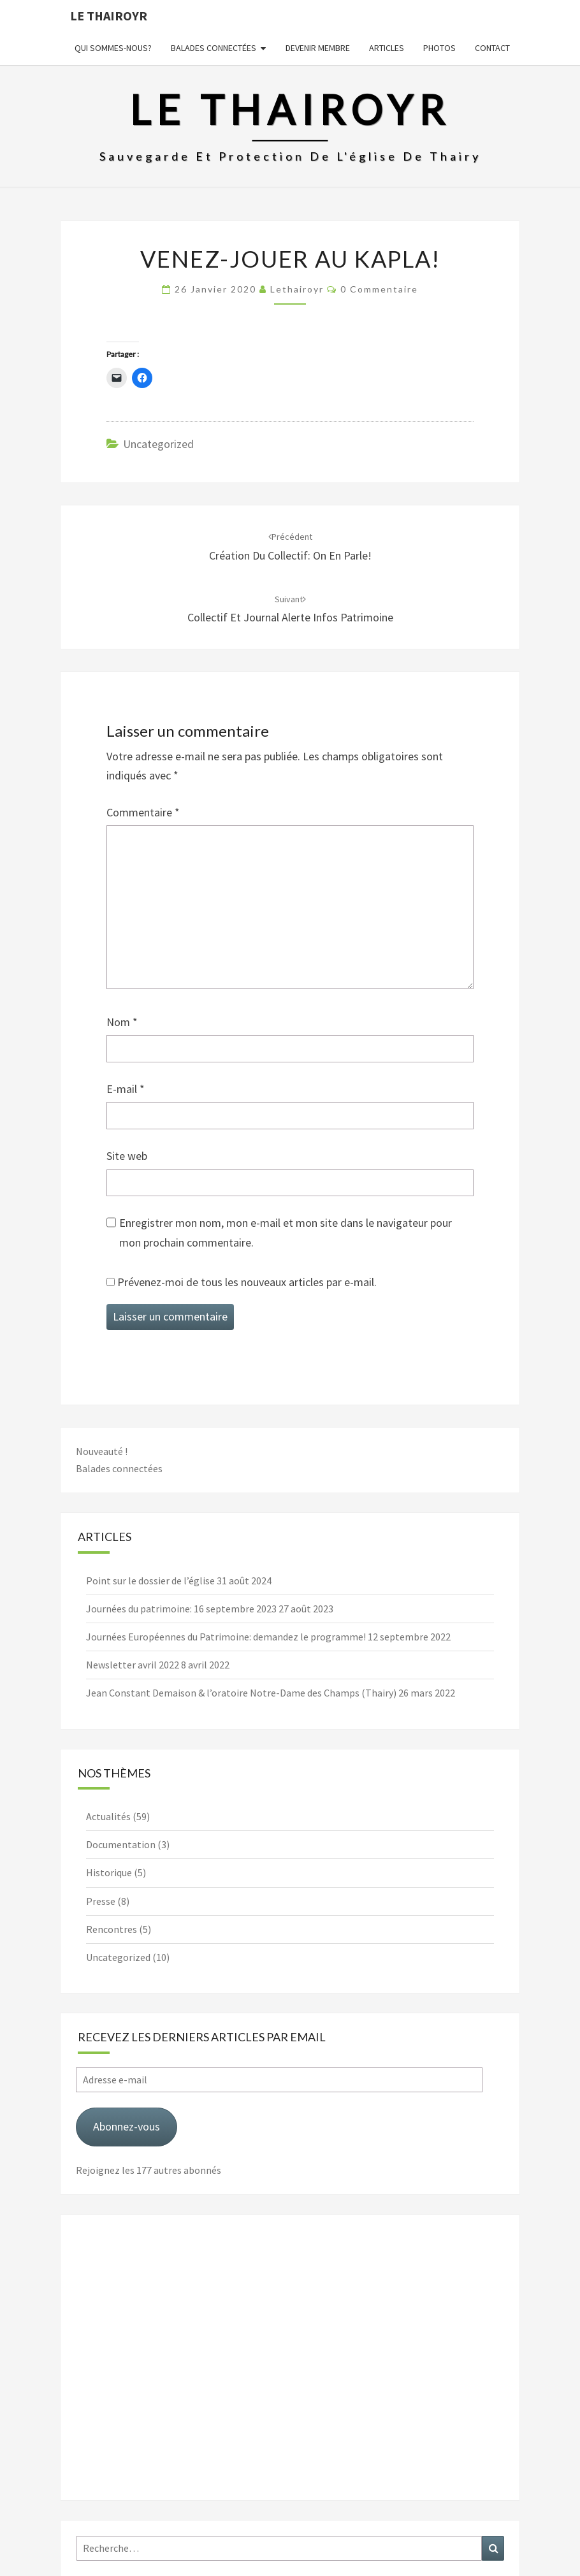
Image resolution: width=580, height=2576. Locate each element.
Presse (100, 1901)
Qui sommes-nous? (113, 48)
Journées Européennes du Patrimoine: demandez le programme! (226, 1636)
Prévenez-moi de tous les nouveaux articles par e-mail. (247, 1282)
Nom (122, 1022)
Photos (439, 48)
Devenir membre (318, 48)
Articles (386, 48)
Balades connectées (213, 48)
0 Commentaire (379, 289)
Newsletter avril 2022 (132, 1664)
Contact (492, 48)
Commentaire (143, 812)
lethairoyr (297, 289)
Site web (126, 1155)
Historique (109, 1872)
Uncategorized (158, 444)
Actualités (108, 1816)
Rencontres (111, 1929)
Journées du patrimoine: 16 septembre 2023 (181, 1608)
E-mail (125, 1089)
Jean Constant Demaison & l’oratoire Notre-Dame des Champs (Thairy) (241, 1692)
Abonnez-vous (126, 2126)
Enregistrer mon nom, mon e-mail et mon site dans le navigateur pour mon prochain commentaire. (285, 1232)
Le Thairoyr (108, 16)
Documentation (121, 1844)
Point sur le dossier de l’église (150, 1580)
